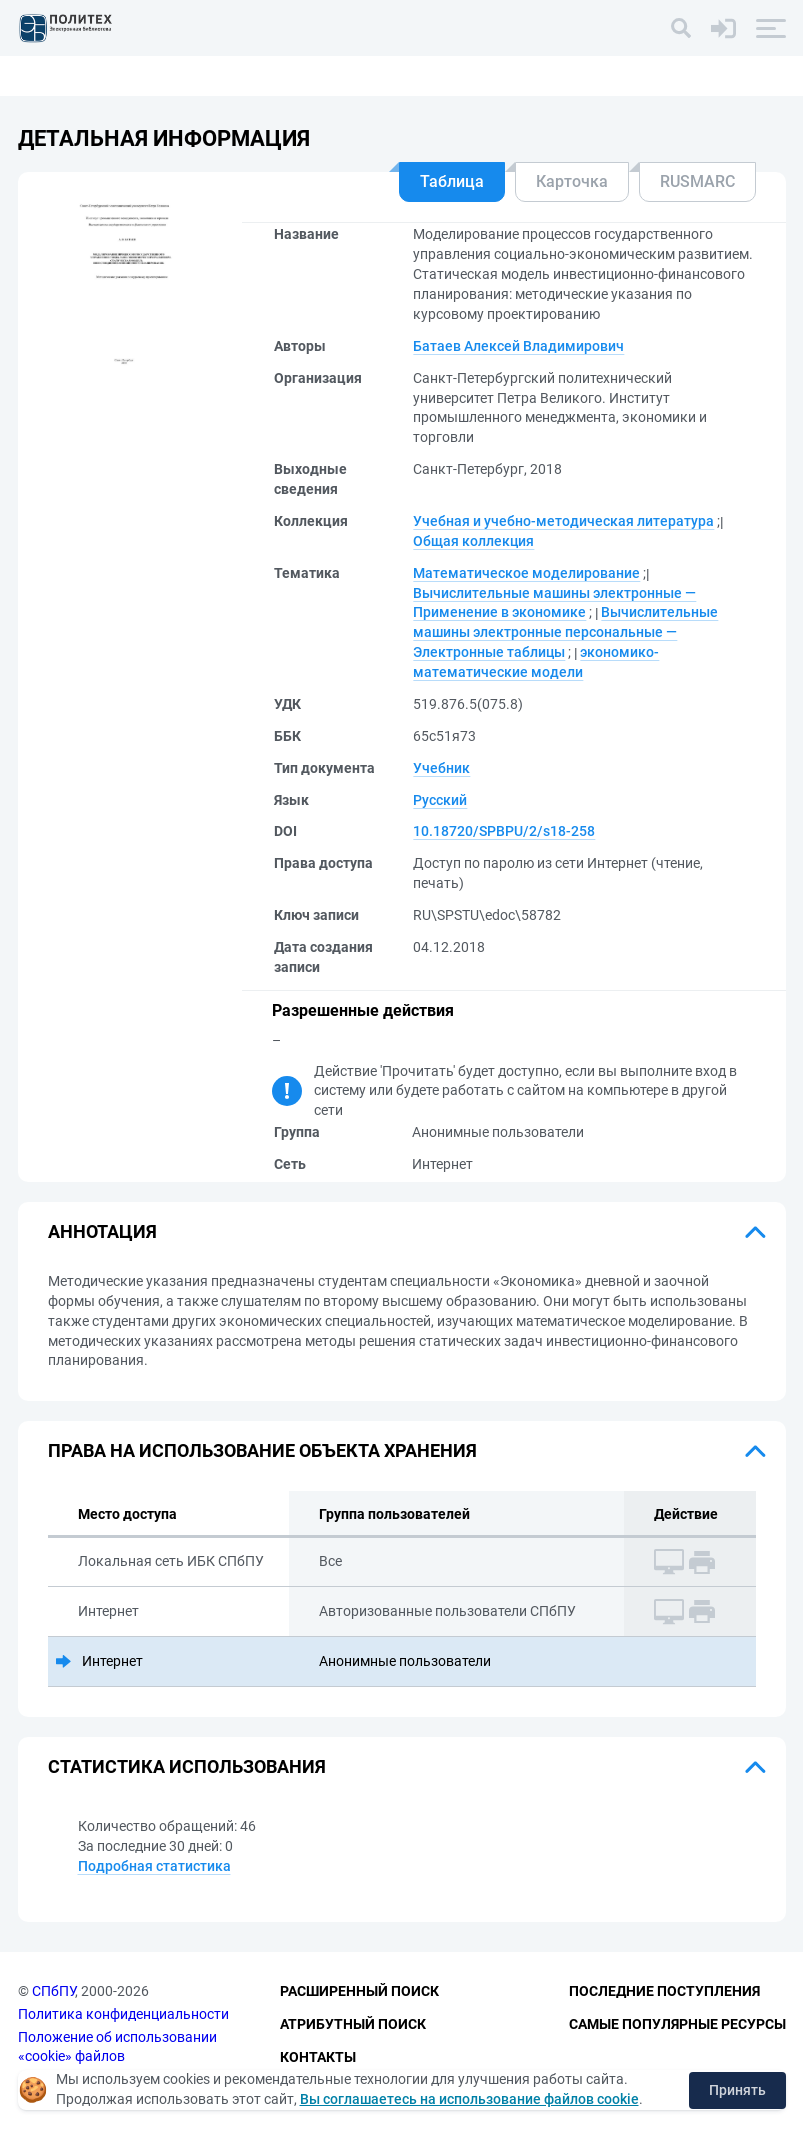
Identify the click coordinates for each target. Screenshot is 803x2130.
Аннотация (102, 1231)
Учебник (441, 768)
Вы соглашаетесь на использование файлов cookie (469, 2099)
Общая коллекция (473, 541)
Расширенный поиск (359, 1991)
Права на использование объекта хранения (262, 1450)
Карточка (572, 181)
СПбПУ (53, 1991)
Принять (737, 2090)
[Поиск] (681, 28)
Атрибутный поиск (353, 2024)
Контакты (318, 2057)
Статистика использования (187, 1766)
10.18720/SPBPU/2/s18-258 (504, 831)
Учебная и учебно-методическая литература (563, 521)
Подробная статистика (154, 1866)
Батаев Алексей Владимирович (518, 346)
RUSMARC (697, 181)
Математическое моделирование (526, 573)
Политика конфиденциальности (123, 2014)
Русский (440, 800)
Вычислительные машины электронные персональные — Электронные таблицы (565, 632)
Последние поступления (664, 1991)
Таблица (452, 181)
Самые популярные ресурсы (677, 2024)
